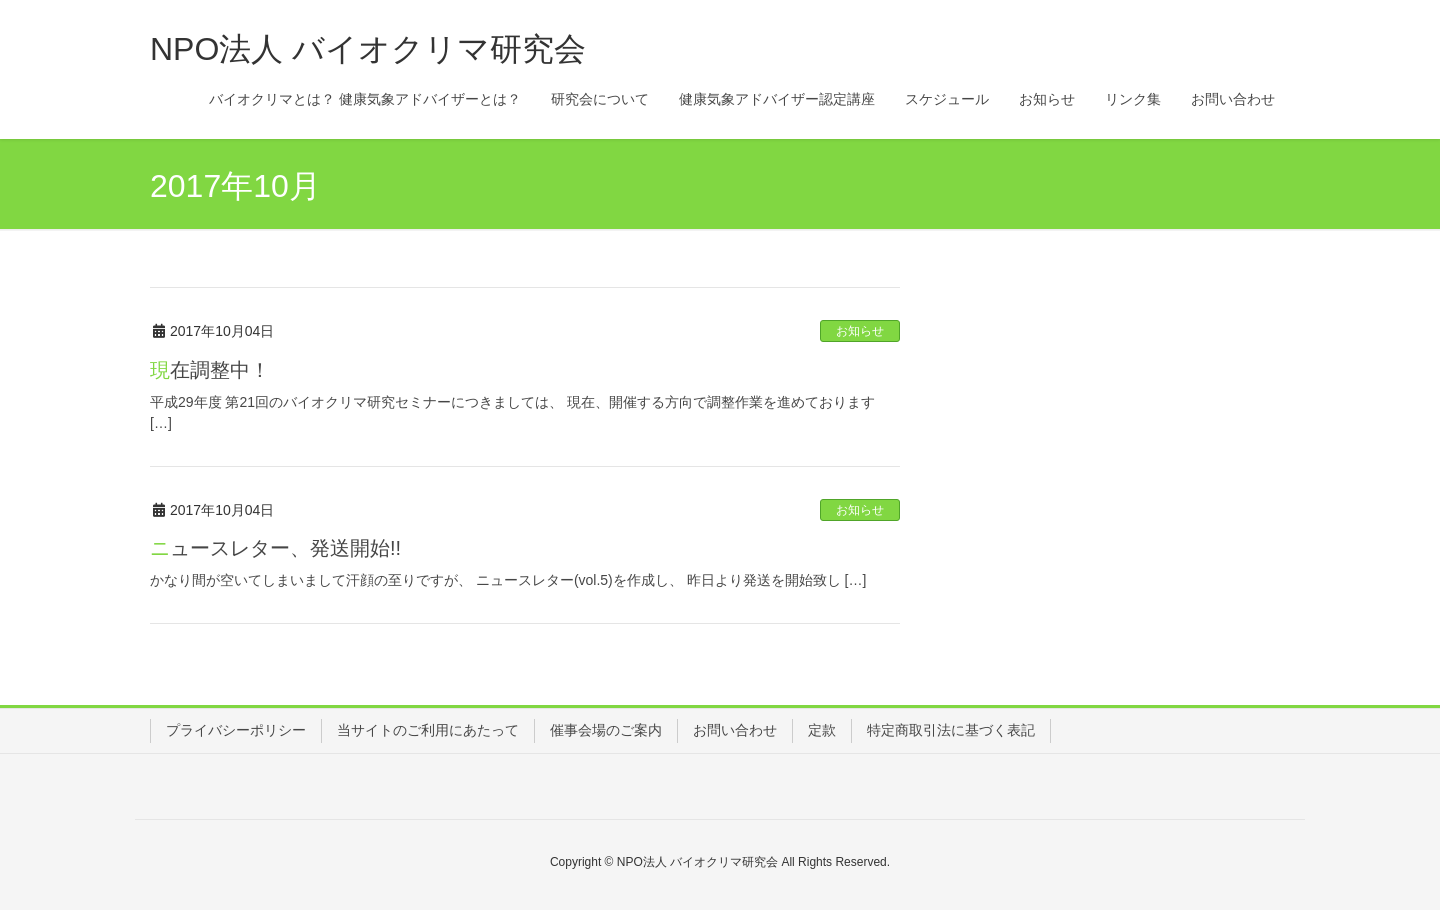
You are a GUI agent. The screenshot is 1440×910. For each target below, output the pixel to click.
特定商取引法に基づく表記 (951, 730)
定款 (822, 730)
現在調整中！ (210, 370)
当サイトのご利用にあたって (428, 730)
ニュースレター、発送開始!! (275, 548)
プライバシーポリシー (236, 730)
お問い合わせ (735, 730)
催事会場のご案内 (606, 730)
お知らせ (860, 331)
